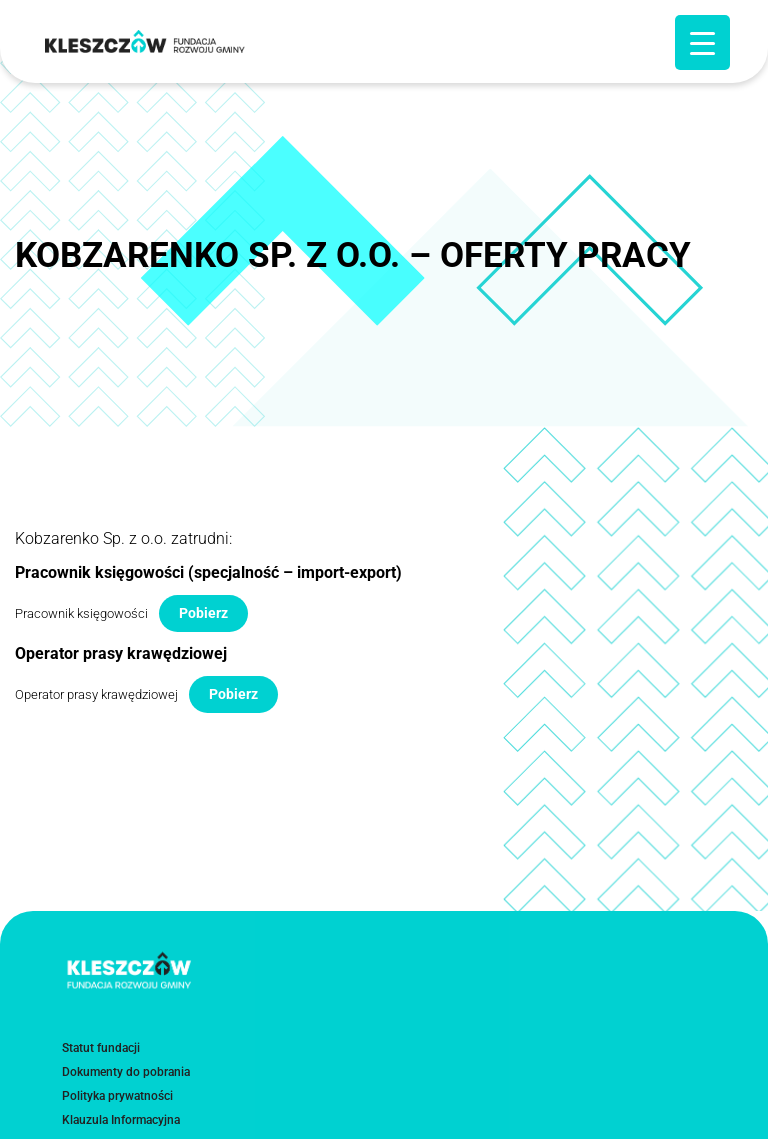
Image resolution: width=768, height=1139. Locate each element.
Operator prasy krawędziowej (96, 694)
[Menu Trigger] (702, 42)
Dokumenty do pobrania (126, 1077)
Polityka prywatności (117, 1101)
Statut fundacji (101, 1053)
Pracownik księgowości (81, 613)
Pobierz (203, 613)
